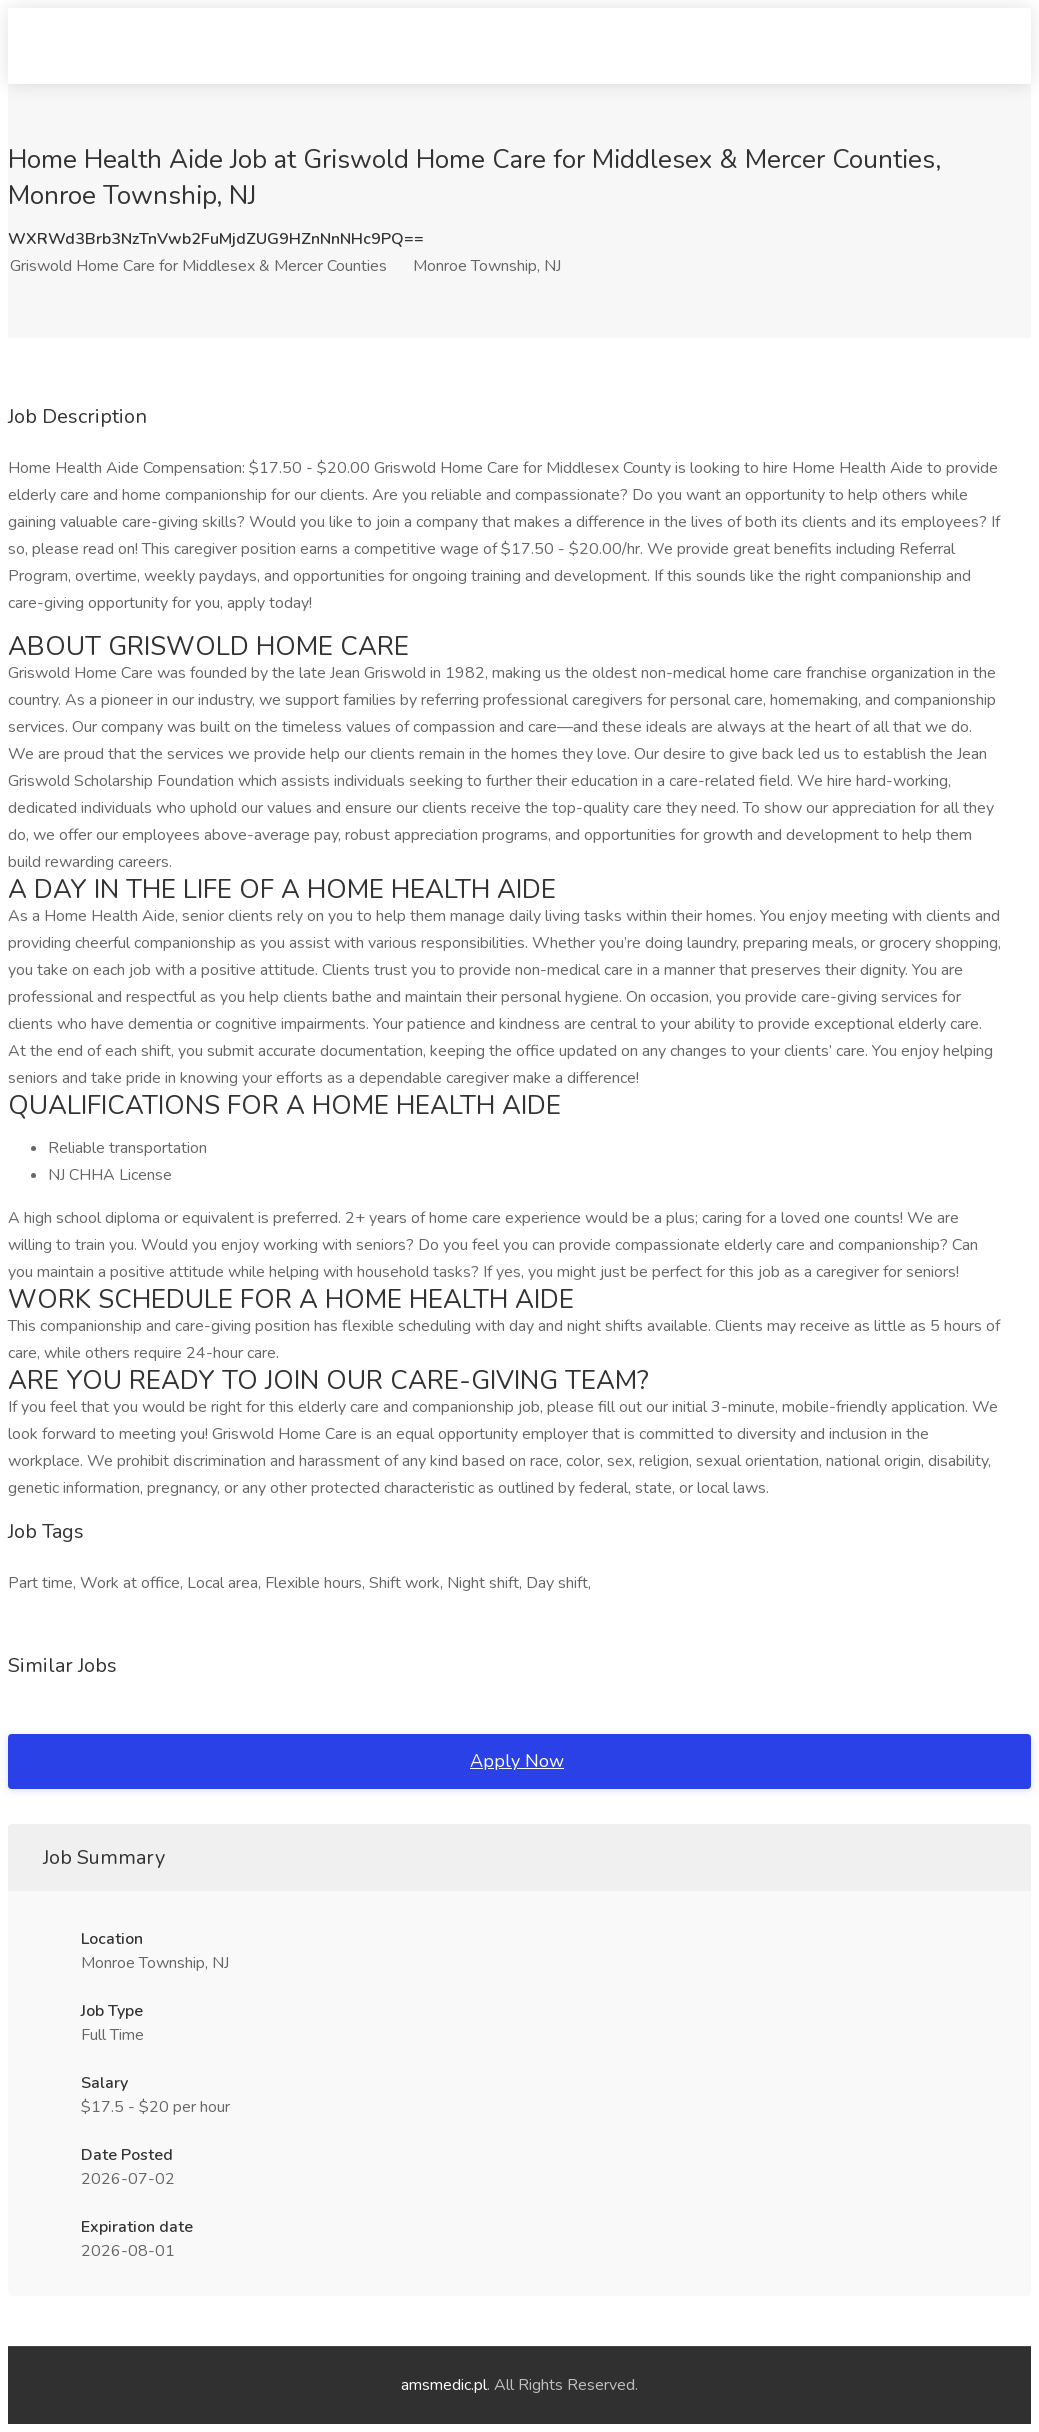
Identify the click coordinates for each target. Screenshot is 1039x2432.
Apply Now (517, 1761)
